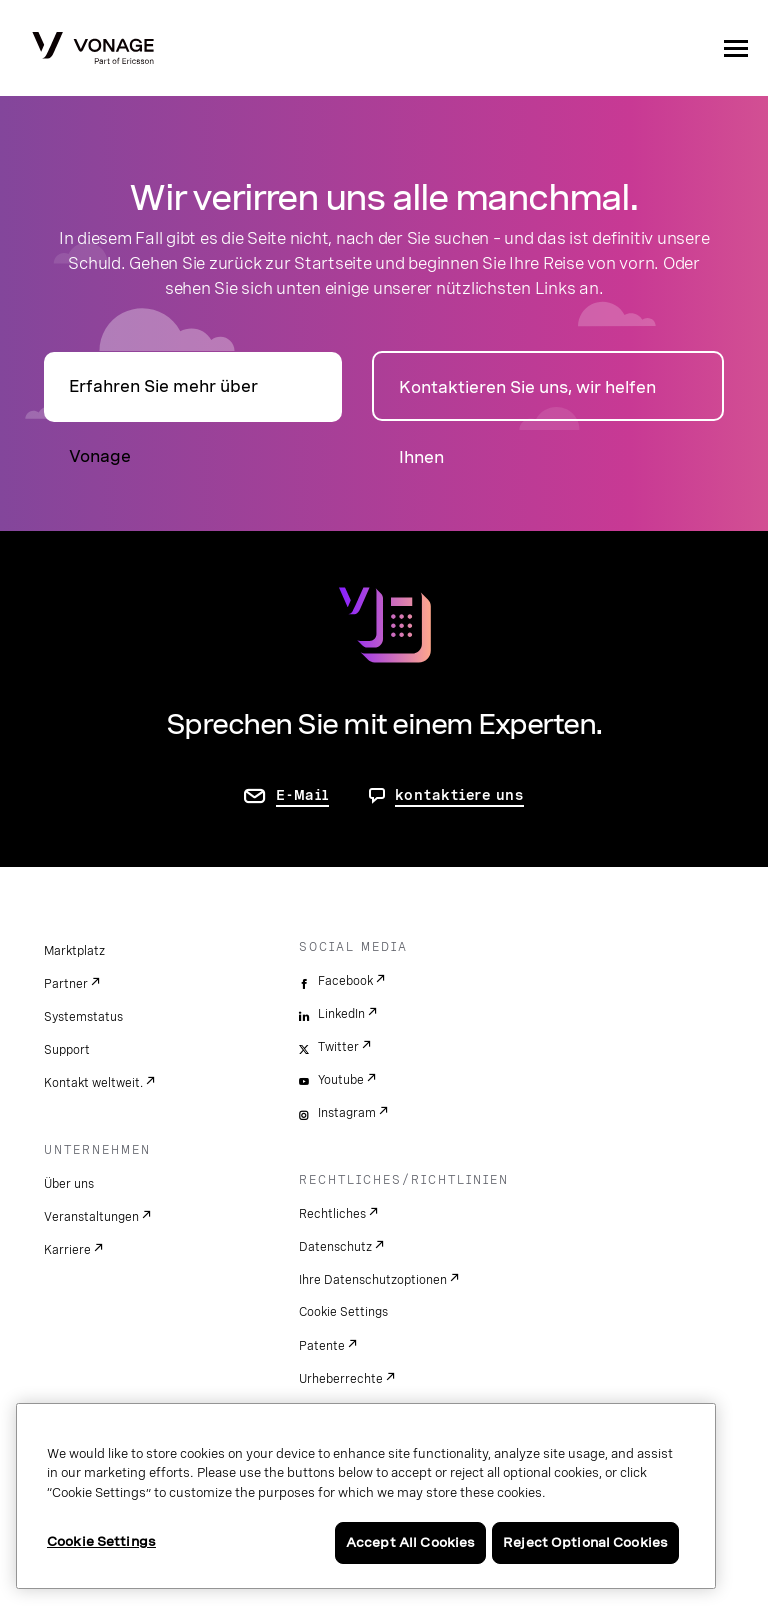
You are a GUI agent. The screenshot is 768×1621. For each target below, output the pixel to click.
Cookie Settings (343, 1312)
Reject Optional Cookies (585, 1542)
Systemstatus (83, 1017)
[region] (366, 1496)
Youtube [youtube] (341, 1080)
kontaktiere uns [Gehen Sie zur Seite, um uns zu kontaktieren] (459, 795)
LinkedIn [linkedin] (341, 1014)
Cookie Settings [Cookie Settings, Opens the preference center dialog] (101, 1541)
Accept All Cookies (410, 1542)
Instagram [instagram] (347, 1113)
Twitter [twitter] (338, 1047)
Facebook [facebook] (345, 981)
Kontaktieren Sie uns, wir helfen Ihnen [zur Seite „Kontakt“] (527, 399)
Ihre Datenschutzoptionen (373, 1280)
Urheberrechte (341, 1379)
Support (67, 1050)
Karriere (67, 1250)
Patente (322, 1346)
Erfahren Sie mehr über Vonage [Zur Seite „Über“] (163, 399)
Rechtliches (332, 1214)
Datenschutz (335, 1247)
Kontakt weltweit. (93, 1083)
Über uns (69, 1184)
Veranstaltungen (91, 1217)
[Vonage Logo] (93, 50)
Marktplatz (74, 951)
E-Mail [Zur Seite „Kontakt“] (302, 795)
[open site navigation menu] (736, 48)
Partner (66, 984)
